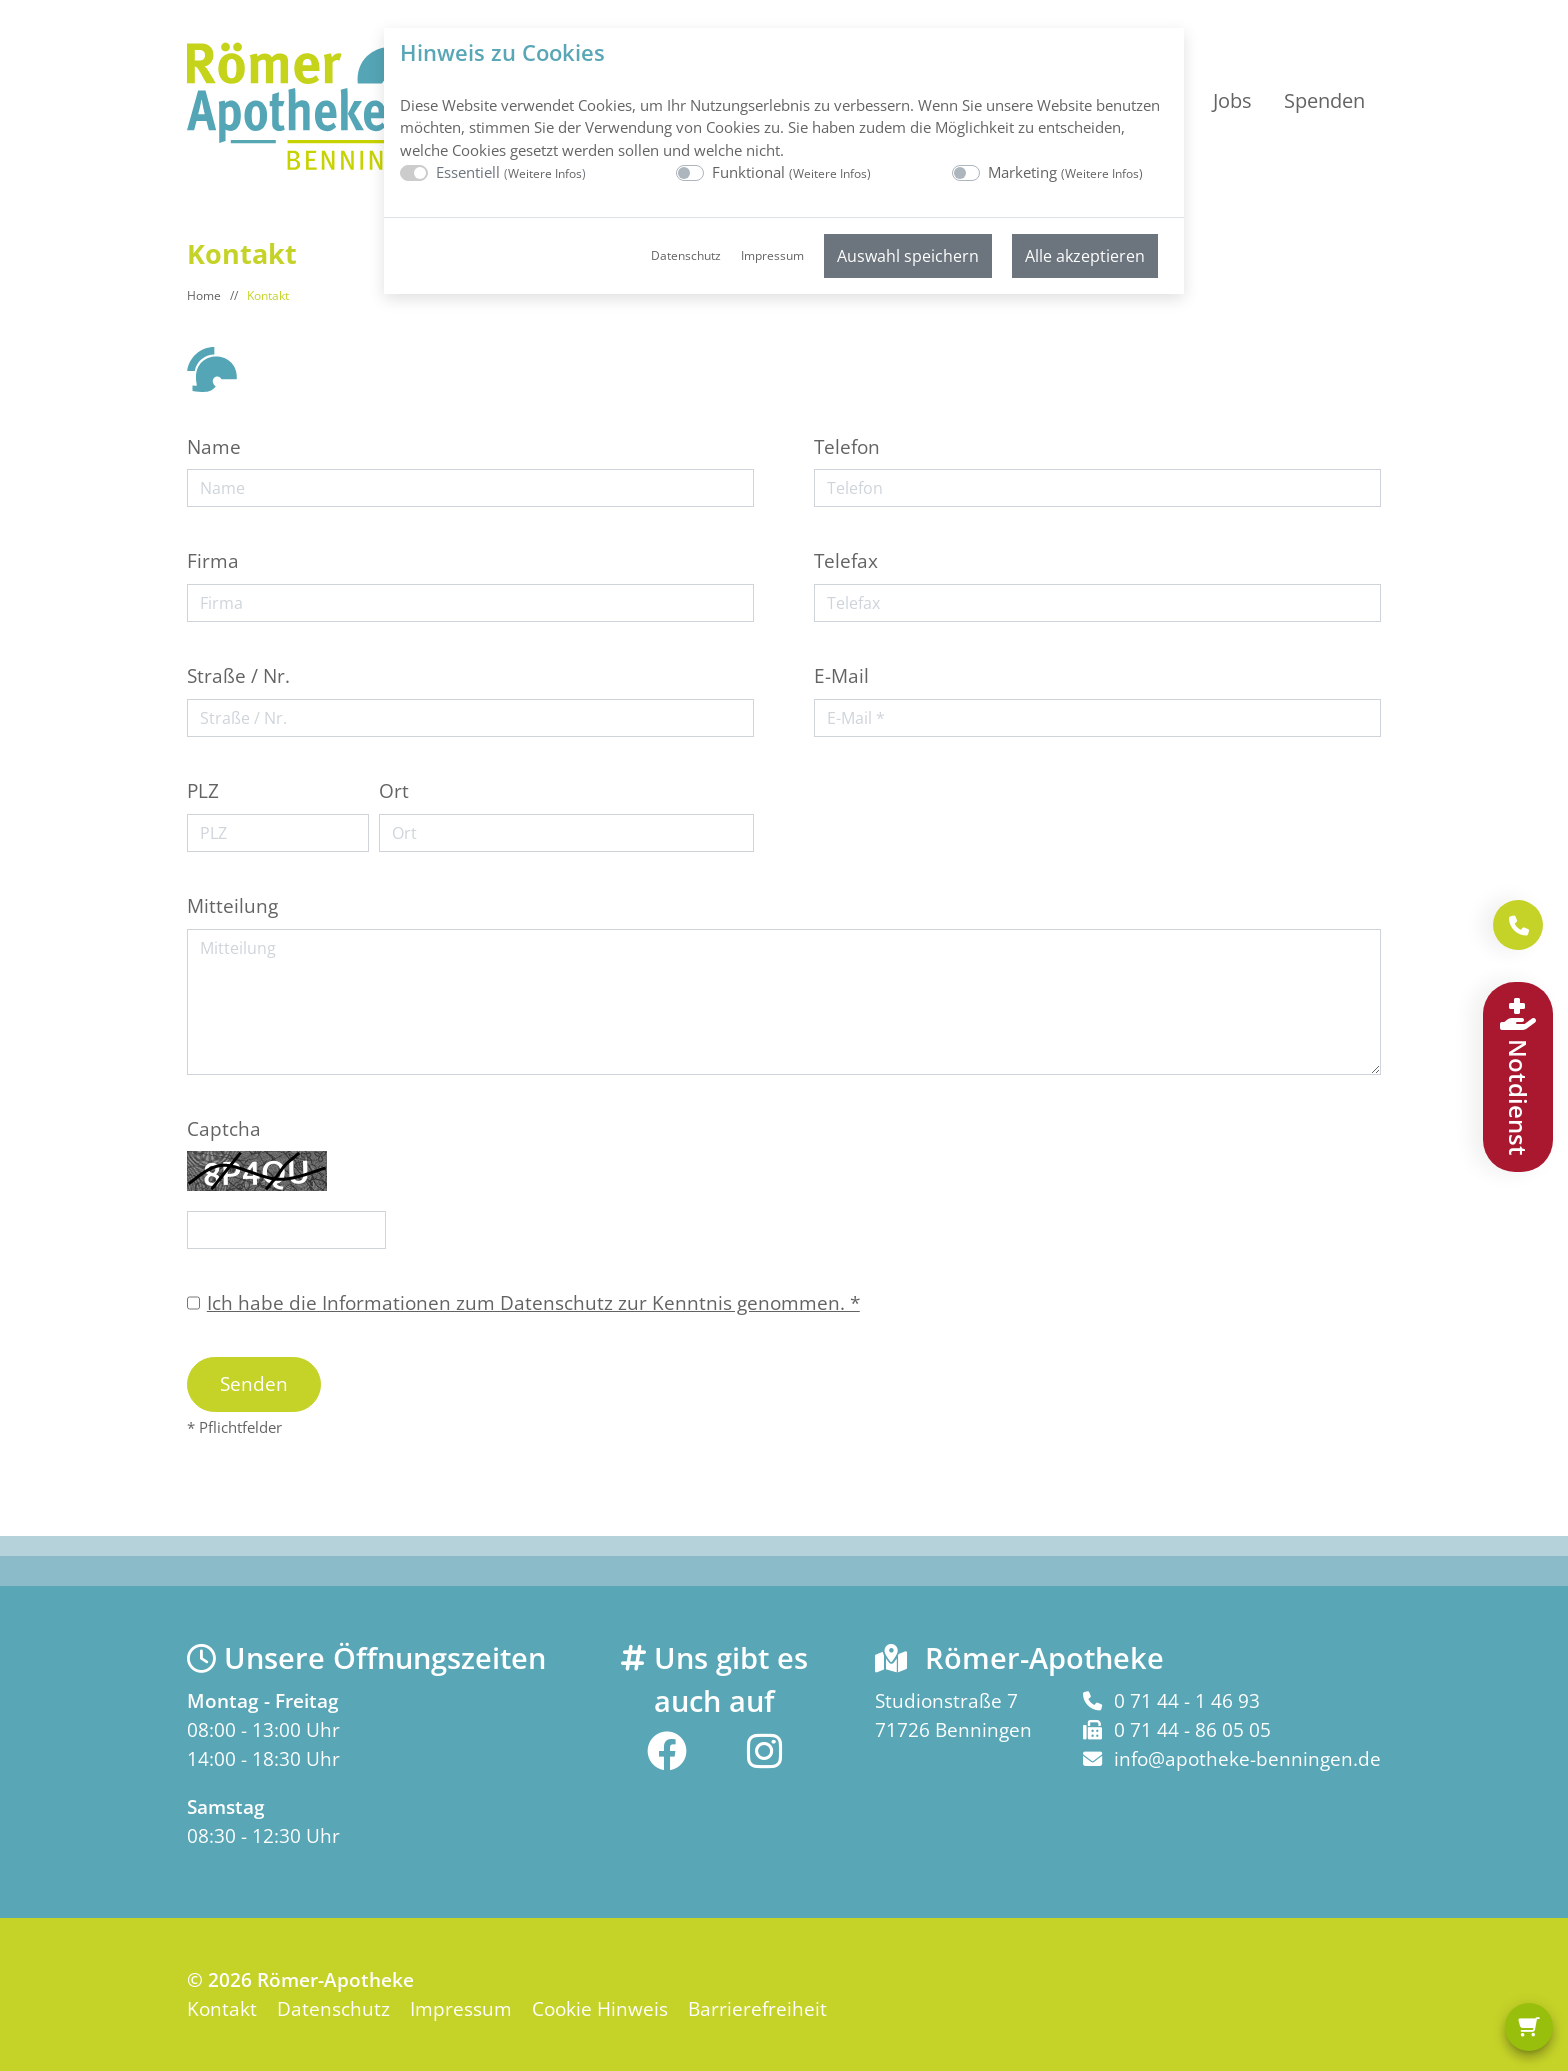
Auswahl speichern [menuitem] (908, 256)
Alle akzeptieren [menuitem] (1085, 256)
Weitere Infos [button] (545, 173)
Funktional (791, 172)
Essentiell (511, 172)
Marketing (1065, 172)
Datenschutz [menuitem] (686, 255)
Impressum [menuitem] (772, 255)
